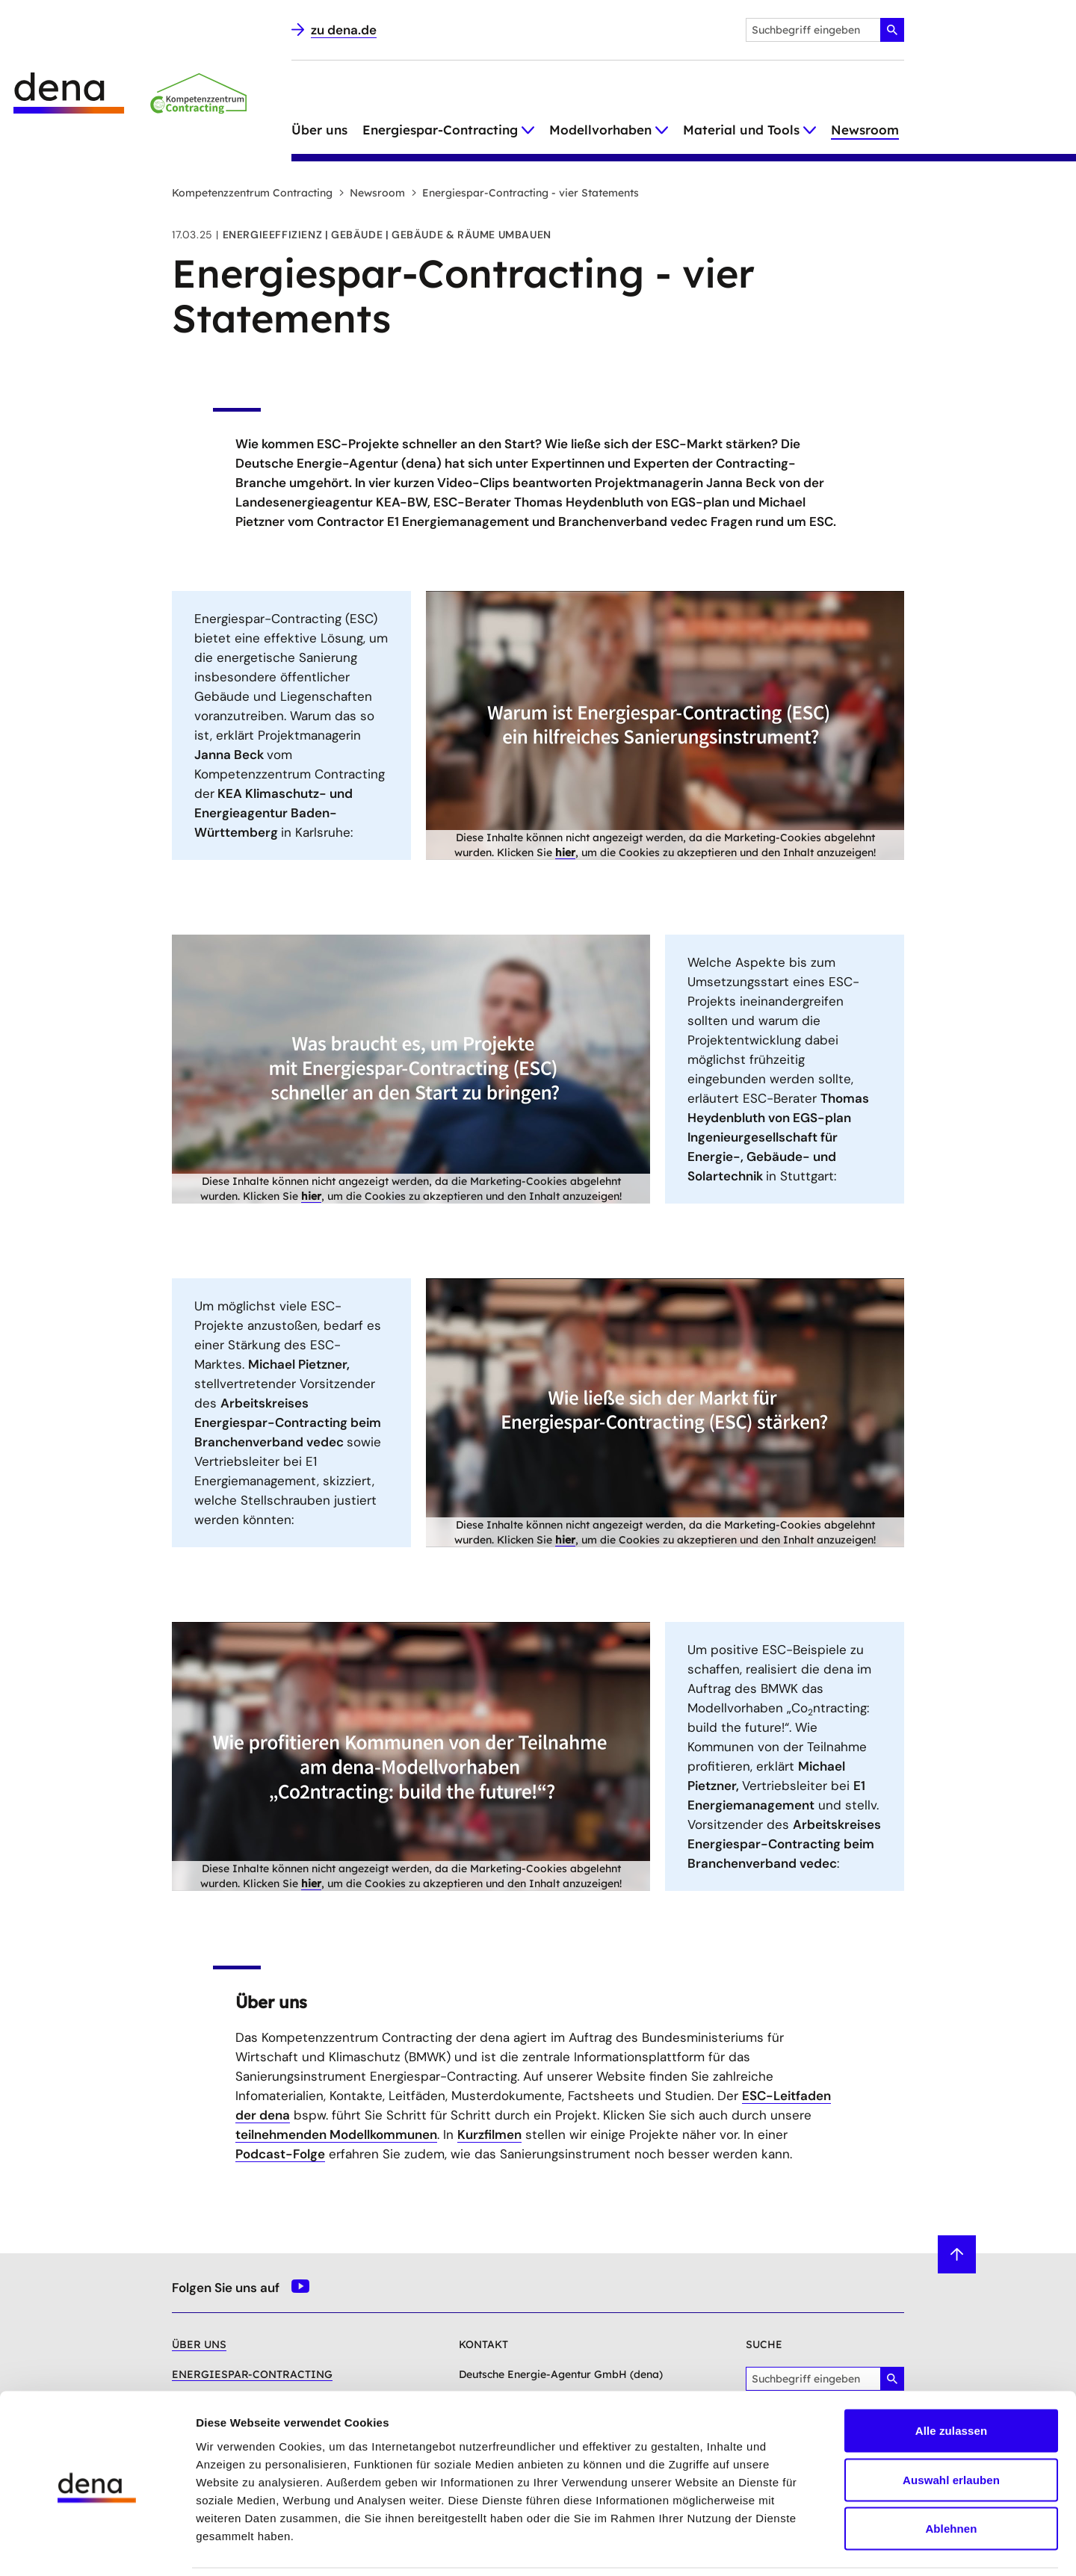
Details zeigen (794, 2546)
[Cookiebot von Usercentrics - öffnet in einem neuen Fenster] (96, 2547)
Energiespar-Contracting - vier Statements (525, 192)
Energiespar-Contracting (440, 129)
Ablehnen (951, 2477)
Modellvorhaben (600, 129)
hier (565, 852)
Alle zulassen (951, 2380)
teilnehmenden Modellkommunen (336, 2134)
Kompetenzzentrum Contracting (252, 192)
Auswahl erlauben (951, 2429)
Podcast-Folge (280, 2154)
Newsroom (865, 129)
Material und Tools (741, 129)
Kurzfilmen (489, 2134)
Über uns (319, 129)
